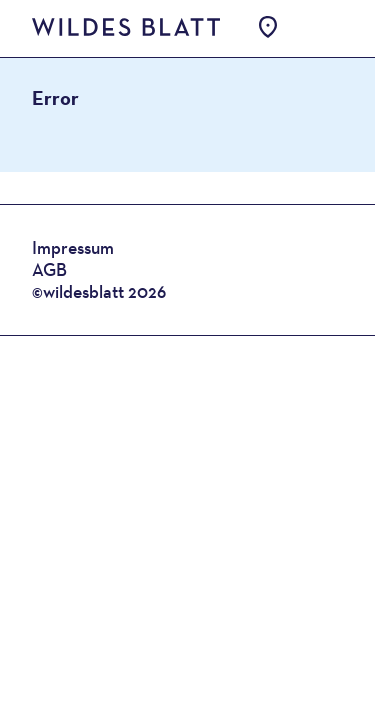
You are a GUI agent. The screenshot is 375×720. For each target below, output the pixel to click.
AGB (49, 269)
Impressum (73, 247)
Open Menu (318, 28)
